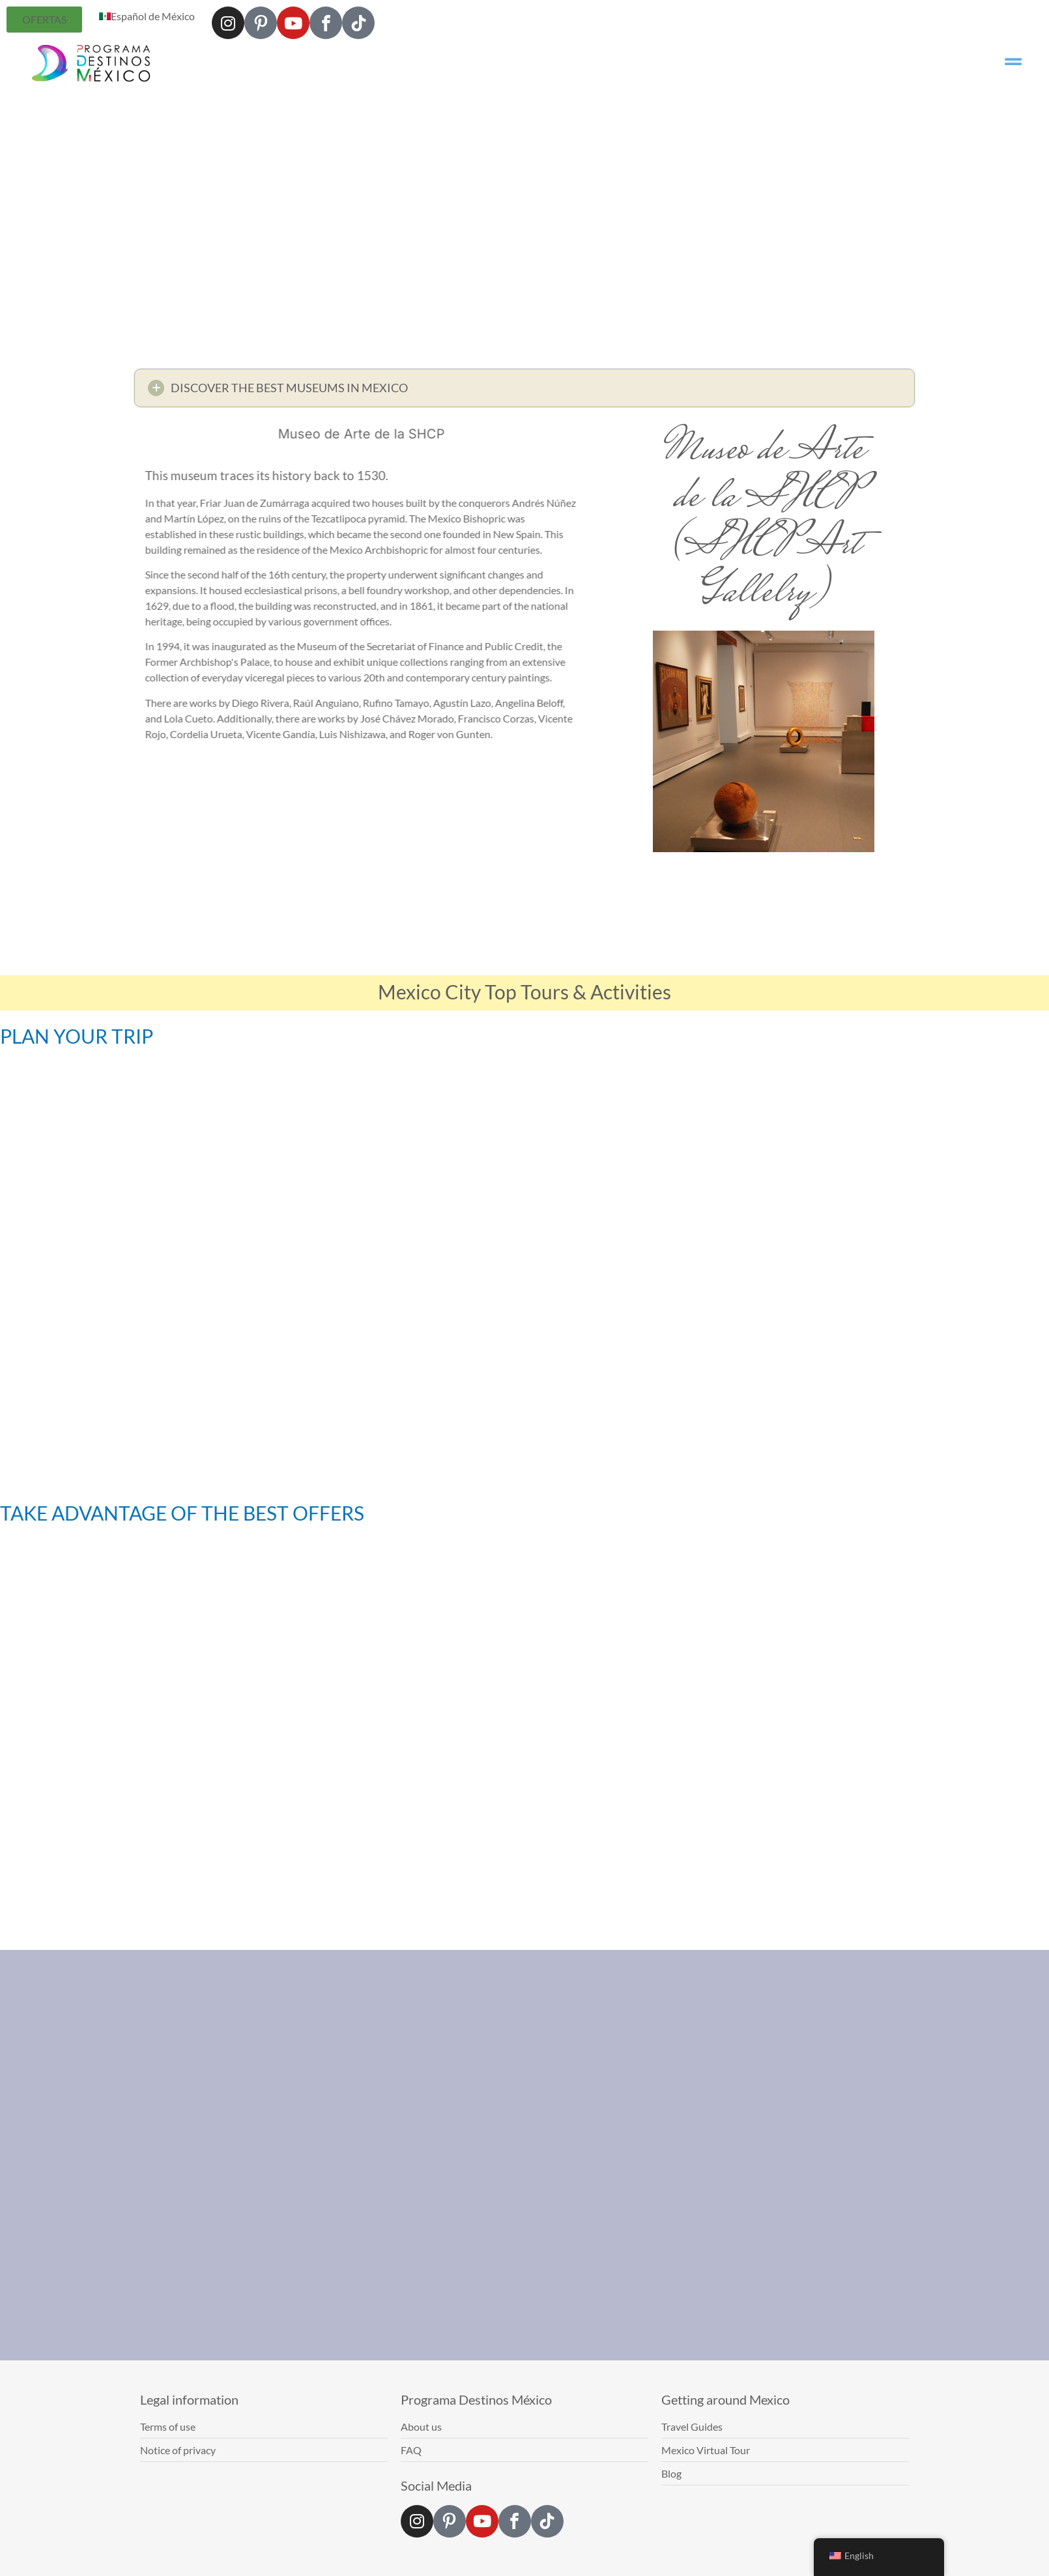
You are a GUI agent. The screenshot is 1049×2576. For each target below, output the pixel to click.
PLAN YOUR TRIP (76, 1036)
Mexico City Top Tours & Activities (524, 991)
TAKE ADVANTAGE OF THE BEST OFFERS (182, 1512)
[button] (524, 391)
